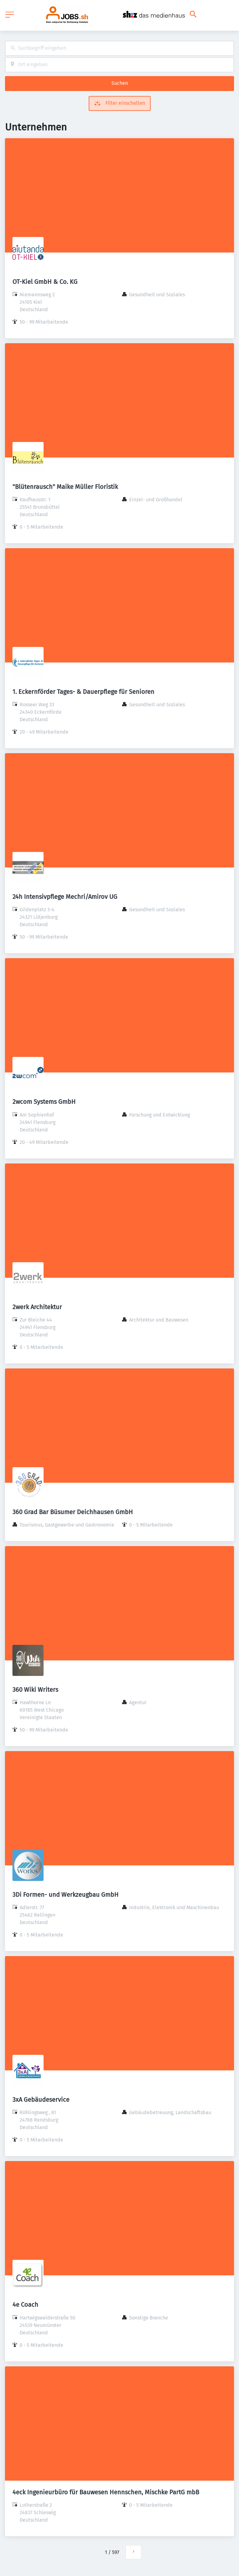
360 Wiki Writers (35, 1689)
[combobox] (119, 48)
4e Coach (25, 2304)
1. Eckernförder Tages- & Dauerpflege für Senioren (83, 691)
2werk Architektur (37, 1307)
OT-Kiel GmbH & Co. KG (44, 281)
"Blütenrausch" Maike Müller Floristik (65, 486)
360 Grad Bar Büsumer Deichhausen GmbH (72, 1512)
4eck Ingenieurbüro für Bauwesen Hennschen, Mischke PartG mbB (105, 2492)
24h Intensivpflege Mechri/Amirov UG (64, 896)
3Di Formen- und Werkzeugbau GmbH (65, 1894)
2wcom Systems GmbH (44, 1101)
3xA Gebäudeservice (40, 2099)
